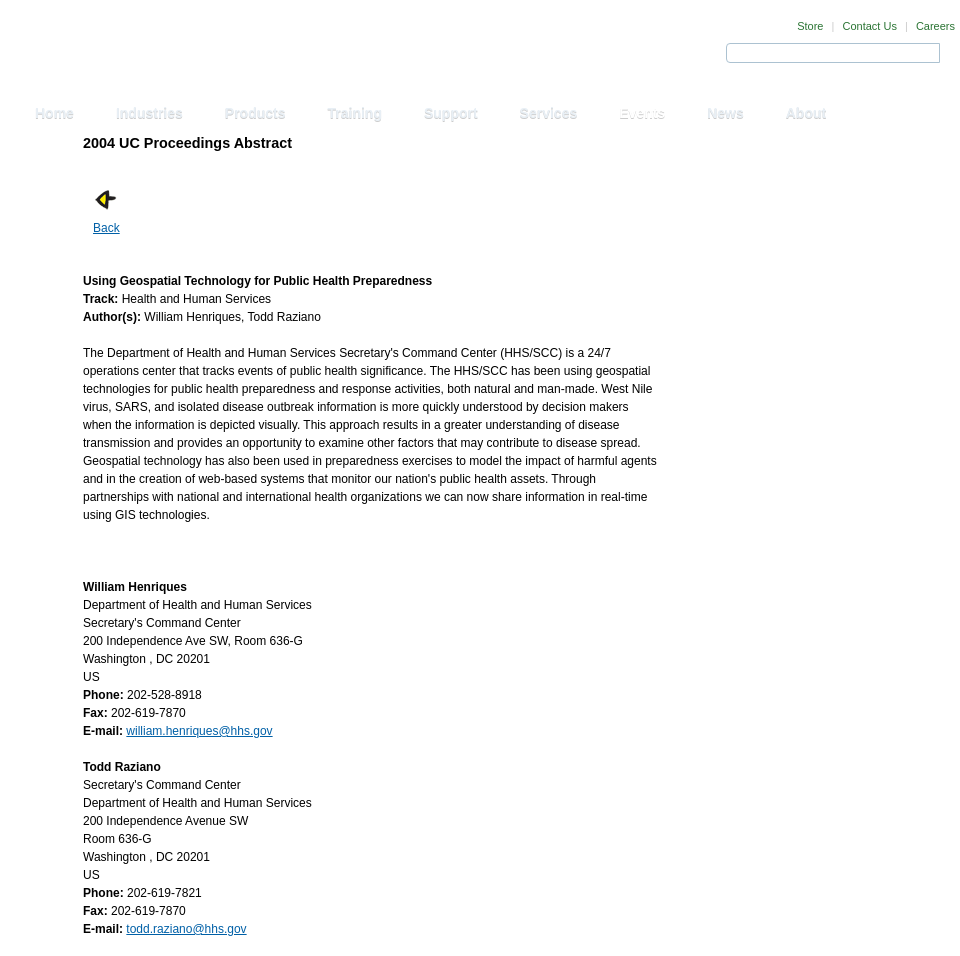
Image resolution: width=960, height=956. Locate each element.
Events (642, 113)
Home (54, 113)
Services (549, 113)
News (725, 113)
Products (255, 113)
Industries (149, 113)
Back (106, 228)
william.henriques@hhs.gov (199, 731)
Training (355, 113)
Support (451, 113)
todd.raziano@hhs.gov (186, 929)
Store (810, 26)
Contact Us (869, 26)
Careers (935, 26)
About (806, 113)
